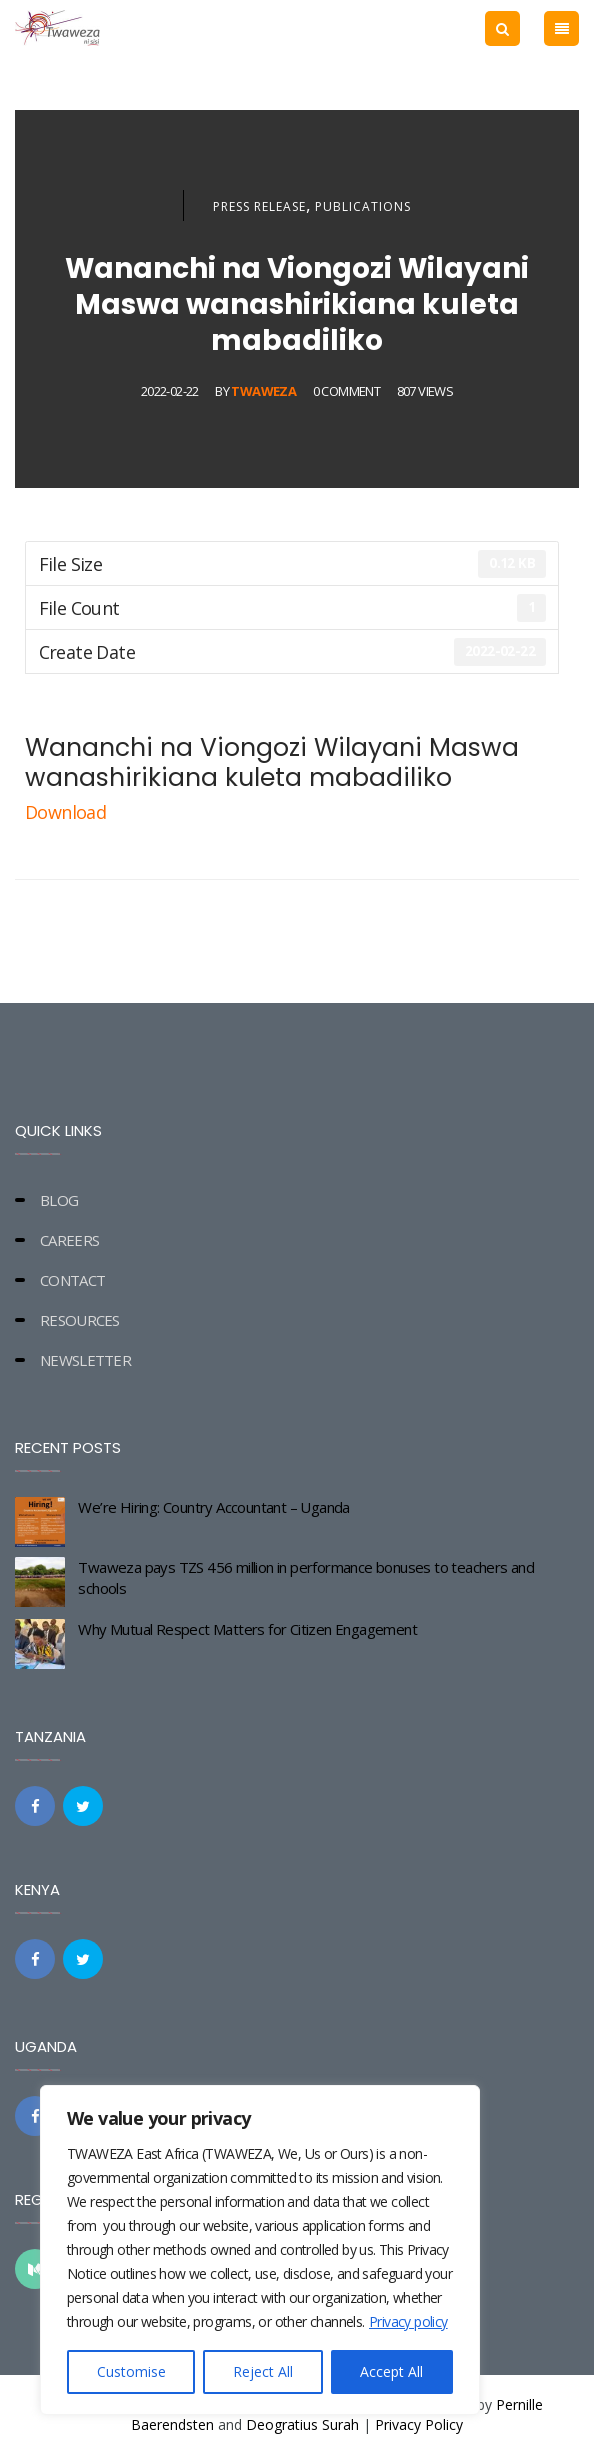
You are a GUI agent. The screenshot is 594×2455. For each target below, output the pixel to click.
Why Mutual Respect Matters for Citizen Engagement (247, 1629)
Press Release (259, 206)
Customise (131, 2371)
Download (68, 812)
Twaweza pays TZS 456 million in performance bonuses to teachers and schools (306, 1577)
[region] (260, 2250)
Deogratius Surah (302, 2424)
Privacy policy (408, 2321)
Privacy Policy (419, 2424)
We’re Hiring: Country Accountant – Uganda (213, 1507)
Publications (363, 206)
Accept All (391, 2371)
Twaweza (263, 391)
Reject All (263, 2371)
